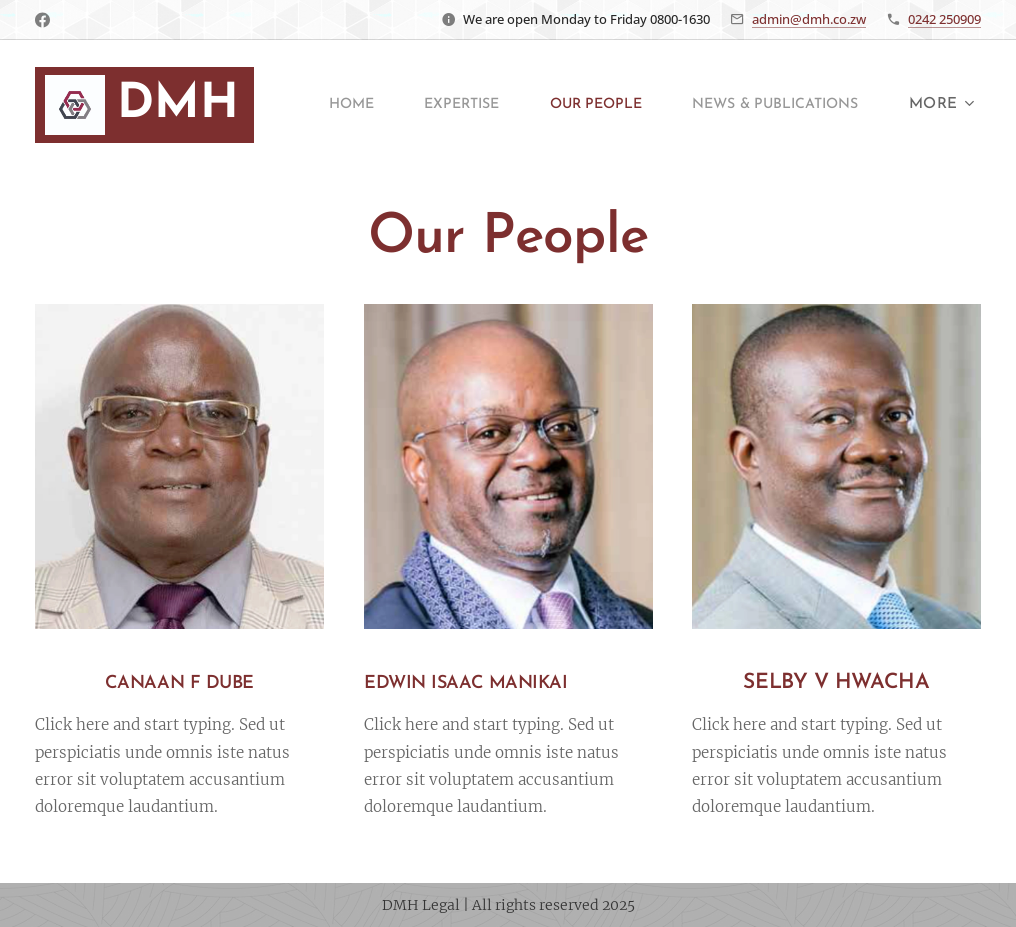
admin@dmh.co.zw (809, 19)
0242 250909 (944, 19)
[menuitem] (549, 105)
